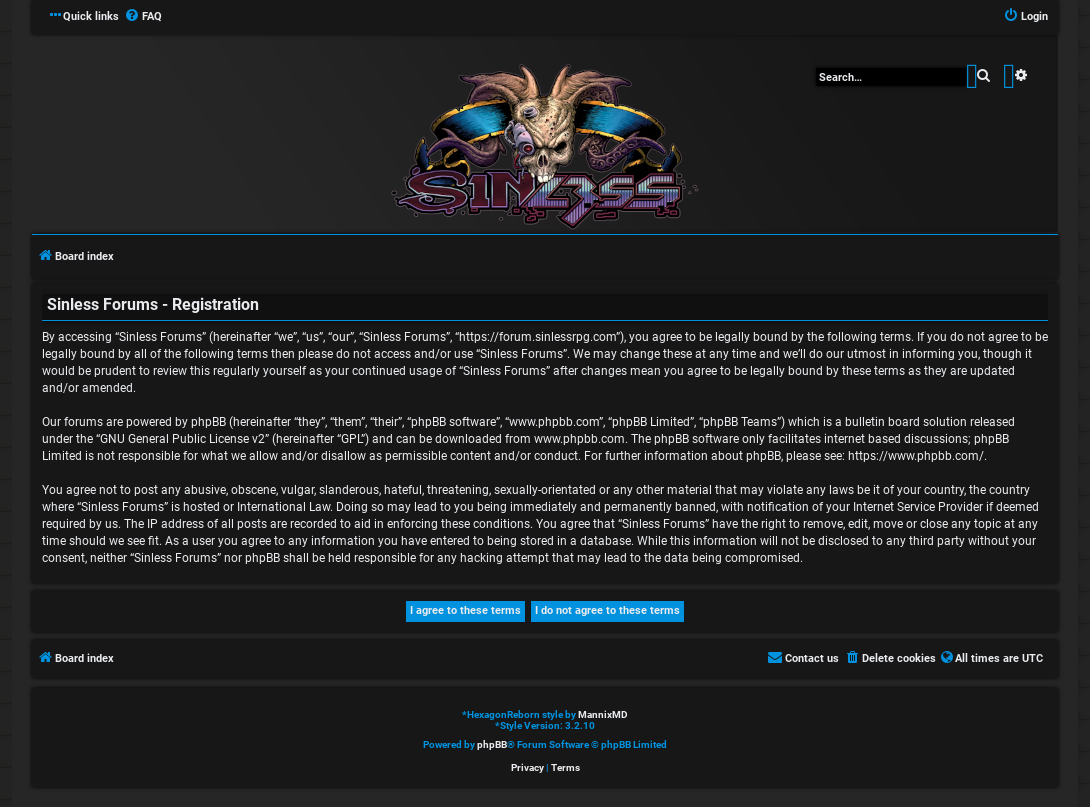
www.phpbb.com (579, 439)
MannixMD (603, 714)
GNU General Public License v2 (182, 439)
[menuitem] (143, 17)
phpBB (492, 744)
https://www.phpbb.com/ (916, 456)
